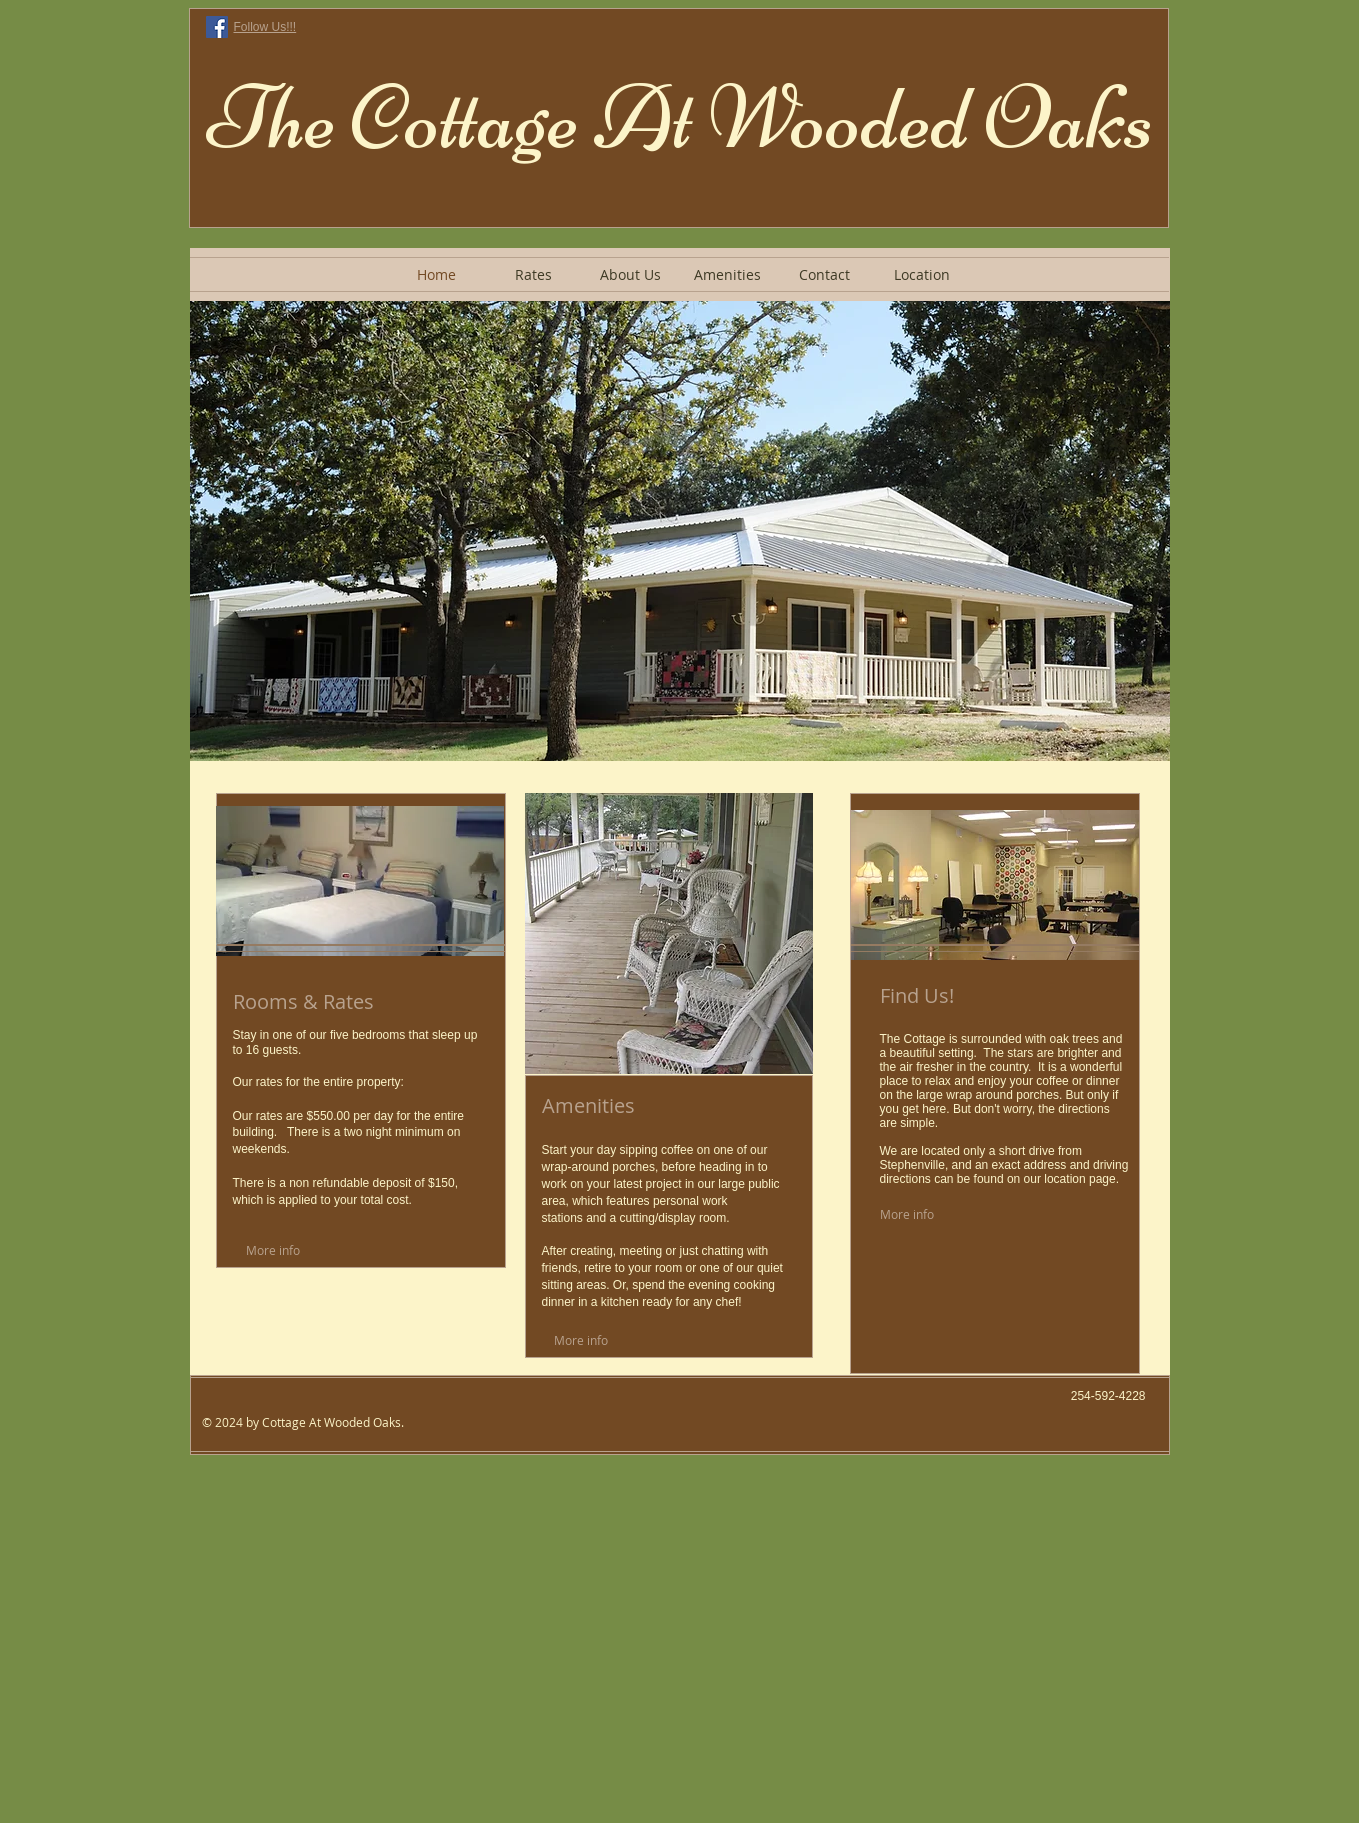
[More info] (293, 1249)
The (271, 118)
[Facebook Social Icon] (217, 27)
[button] (680, 531)
